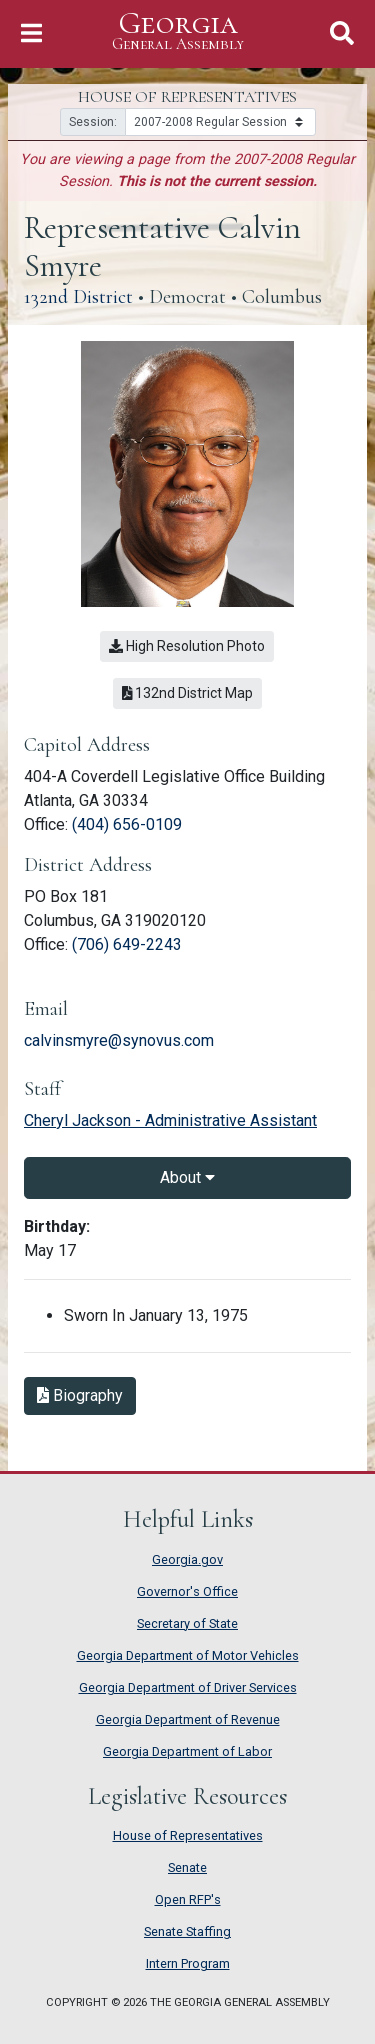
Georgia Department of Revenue (188, 1719)
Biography (80, 1395)
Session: (93, 122)
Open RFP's (188, 1899)
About (187, 1177)
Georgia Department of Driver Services (188, 1687)
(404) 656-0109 (127, 824)
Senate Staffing (187, 1931)
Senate (187, 1867)
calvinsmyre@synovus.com (119, 1040)
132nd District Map (188, 693)
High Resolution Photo (187, 646)
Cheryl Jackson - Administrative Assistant (170, 1120)
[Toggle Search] (342, 33)
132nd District (78, 297)
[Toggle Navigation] (31, 33)
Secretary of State (187, 1623)
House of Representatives (188, 1835)
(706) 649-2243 (127, 944)
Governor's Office (187, 1591)
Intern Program (188, 1963)
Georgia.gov (187, 1559)
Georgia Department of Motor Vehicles (188, 1655)
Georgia (178, 31)
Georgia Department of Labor (187, 1751)
